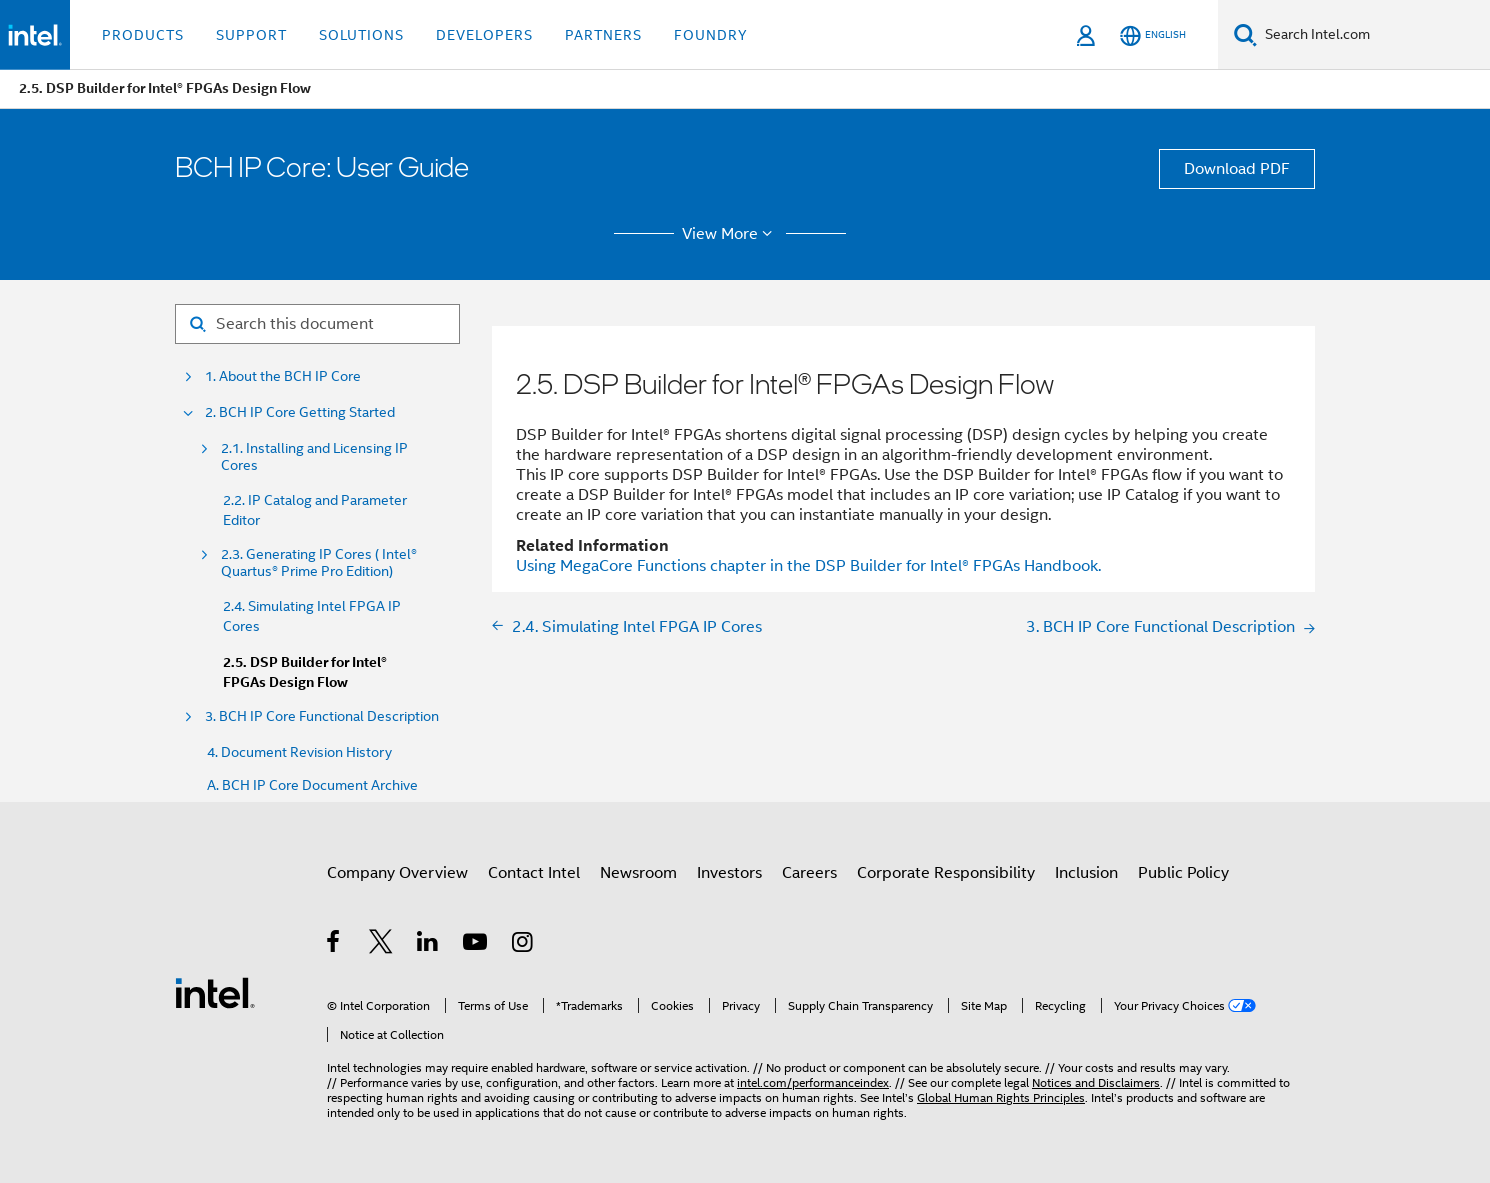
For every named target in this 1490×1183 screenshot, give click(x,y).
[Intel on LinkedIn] (428, 945)
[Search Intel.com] (1373, 35)
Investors (729, 873)
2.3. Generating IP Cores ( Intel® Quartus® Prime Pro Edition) (319, 563)
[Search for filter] (317, 324)
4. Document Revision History (299, 752)
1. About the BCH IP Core (283, 376)
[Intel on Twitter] (381, 945)
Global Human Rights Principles (1001, 1097)
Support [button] (251, 35)
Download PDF (1237, 169)
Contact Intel (534, 873)
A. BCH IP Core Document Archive (312, 785)
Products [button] (143, 35)
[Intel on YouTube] (476, 945)
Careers (809, 873)
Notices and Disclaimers (1096, 1082)
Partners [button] (603, 35)
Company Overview (397, 873)
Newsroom (638, 873)
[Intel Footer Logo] (215, 992)
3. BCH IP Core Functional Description (322, 716)
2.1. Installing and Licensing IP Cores (314, 457)
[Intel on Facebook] (334, 945)
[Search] (1245, 34)
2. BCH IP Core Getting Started (300, 412)
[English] (1153, 35)
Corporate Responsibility (946, 873)
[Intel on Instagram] (523, 945)
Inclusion (1086, 873)
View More (730, 234)
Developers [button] (484, 35)
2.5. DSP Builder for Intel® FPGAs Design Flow (305, 672)
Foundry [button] (711, 35)
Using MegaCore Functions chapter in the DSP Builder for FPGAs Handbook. (808, 566)
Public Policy (1183, 873)
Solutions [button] (361, 35)
